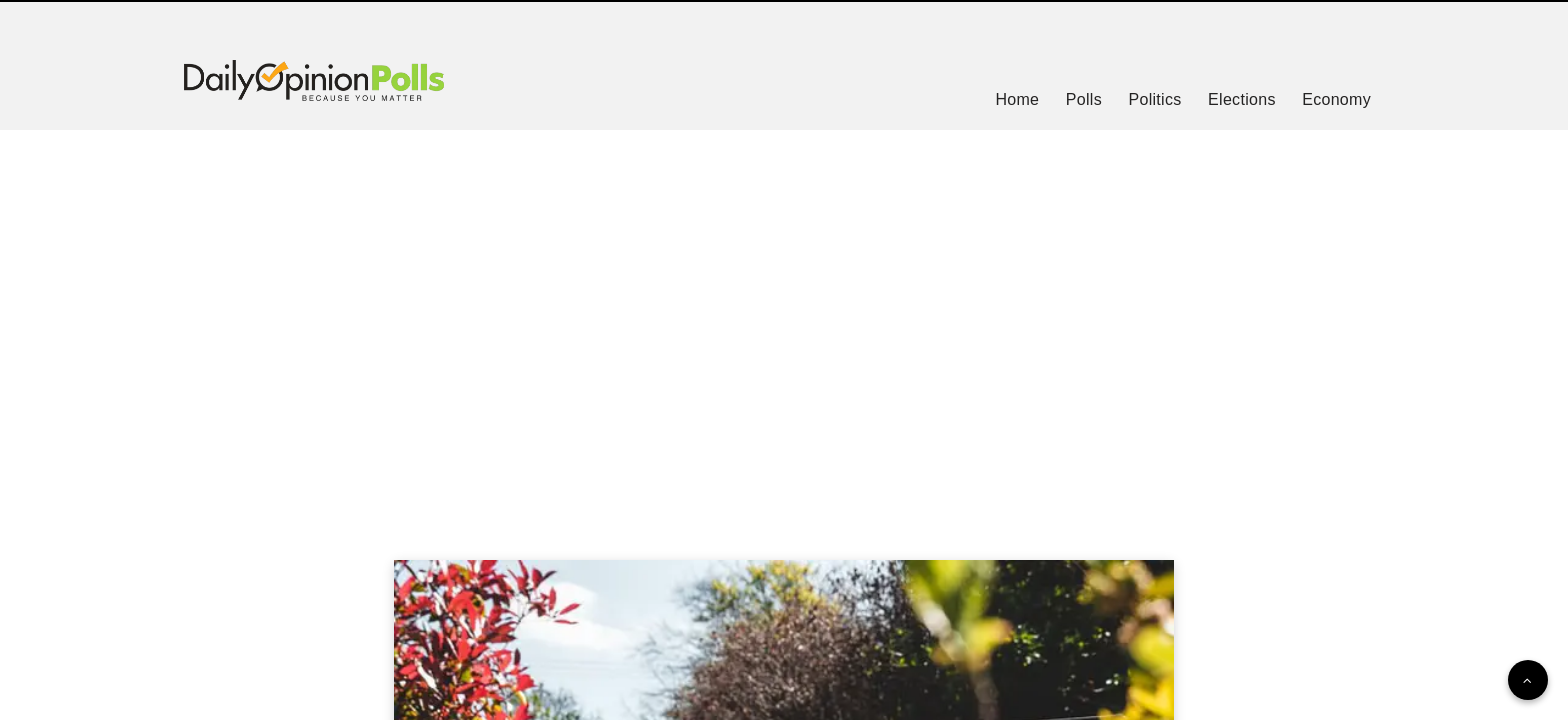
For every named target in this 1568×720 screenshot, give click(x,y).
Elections (1242, 99)
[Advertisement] (784, 320)
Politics (1154, 99)
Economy (1336, 99)
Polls (1084, 99)
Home (1017, 99)
